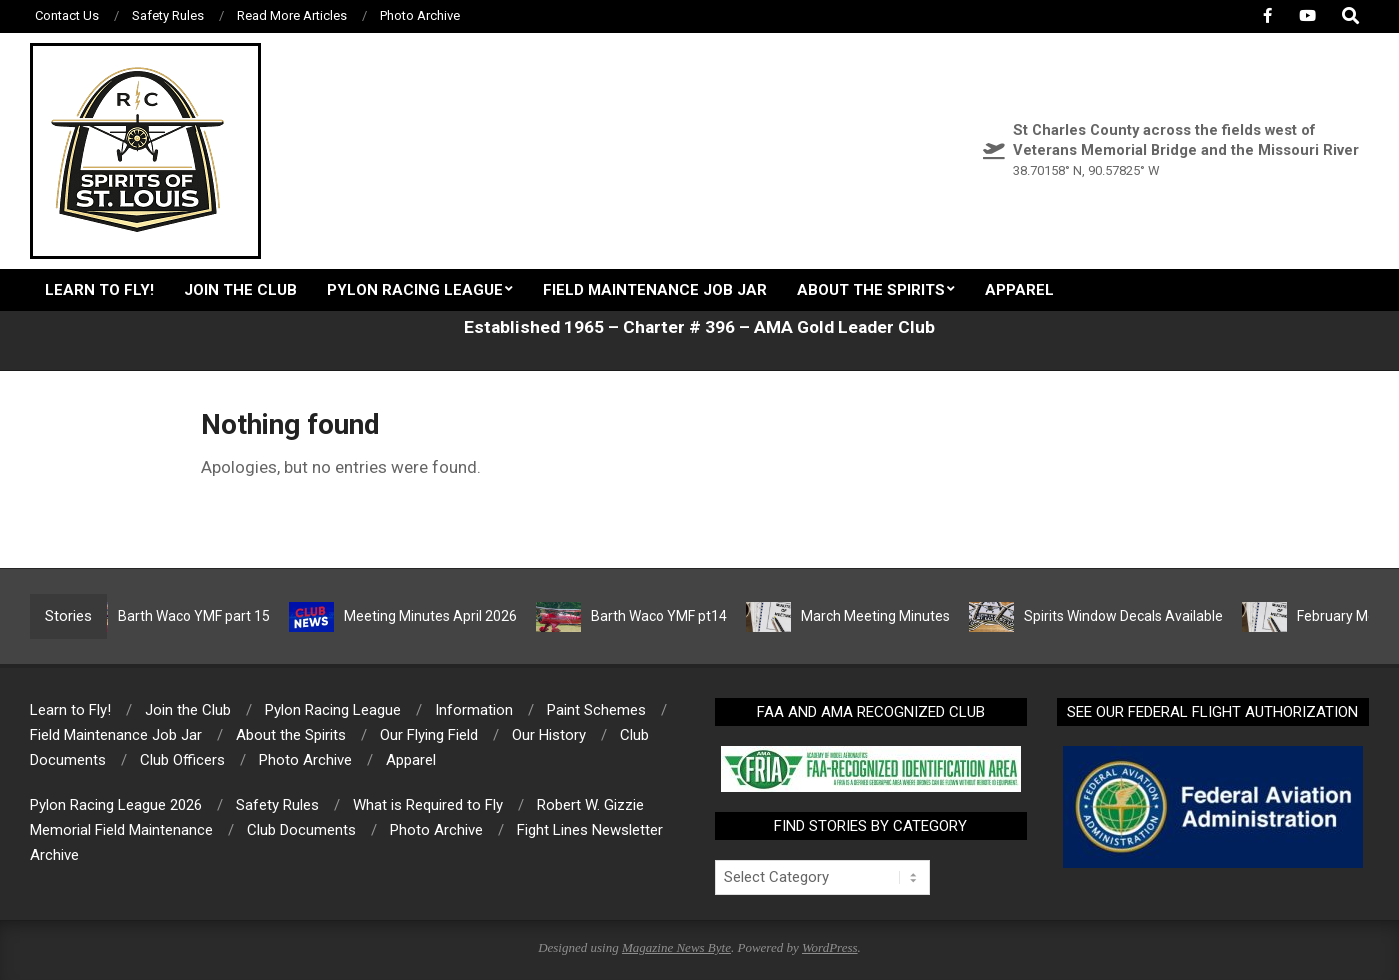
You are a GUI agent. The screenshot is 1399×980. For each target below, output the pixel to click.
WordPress (830, 947)
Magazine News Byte (676, 947)
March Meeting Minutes (884, 616)
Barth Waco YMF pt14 (668, 616)
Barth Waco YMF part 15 (203, 616)
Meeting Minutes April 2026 (439, 616)
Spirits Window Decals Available (1132, 616)
